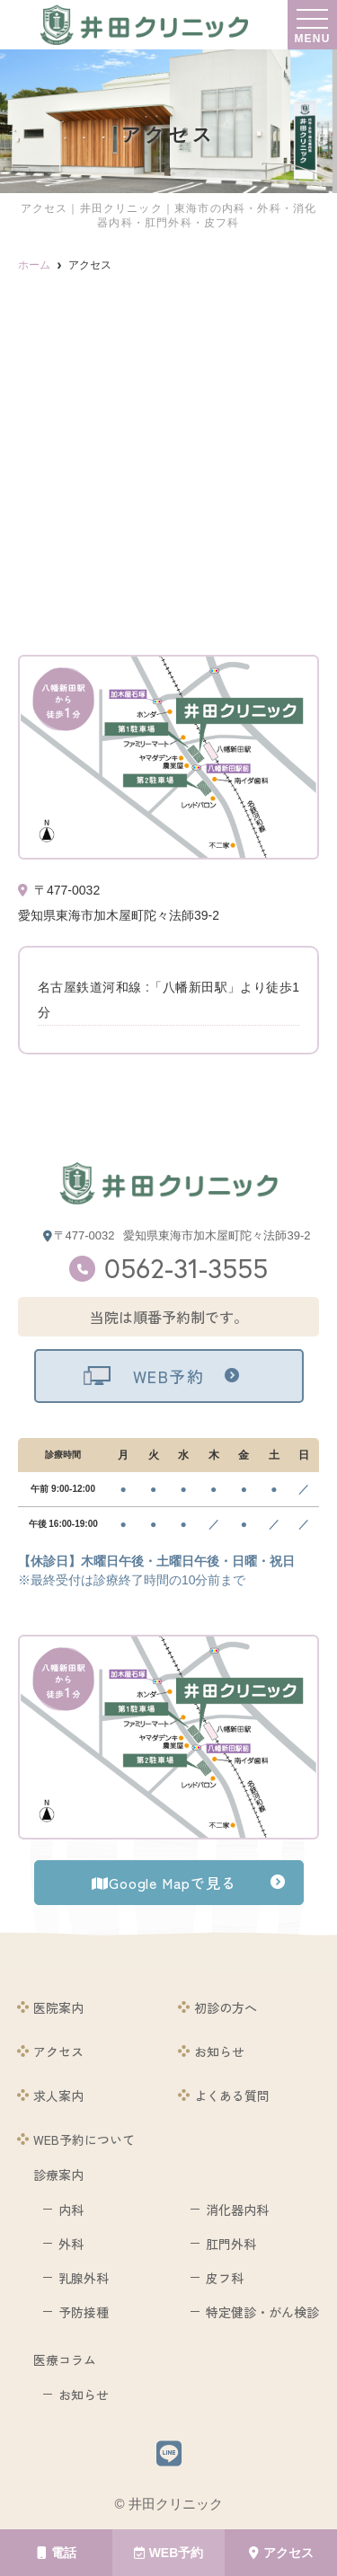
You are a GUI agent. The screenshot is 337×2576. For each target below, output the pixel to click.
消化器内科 (237, 2210)
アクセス (281, 2552)
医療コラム (64, 2360)
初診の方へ (225, 2007)
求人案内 (58, 2095)
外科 (71, 2244)
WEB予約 (169, 2552)
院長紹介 (219, 1963)
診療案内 (58, 2174)
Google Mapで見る (163, 1882)
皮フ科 (225, 2278)
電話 (56, 2552)
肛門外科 (231, 2244)
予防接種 (83, 2312)
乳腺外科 (83, 2278)
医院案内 (58, 2007)
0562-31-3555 (186, 1268)
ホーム (52, 1963)
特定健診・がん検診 (262, 2312)
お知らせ (219, 2051)
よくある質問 (232, 2095)
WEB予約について (84, 2139)
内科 (71, 2210)
